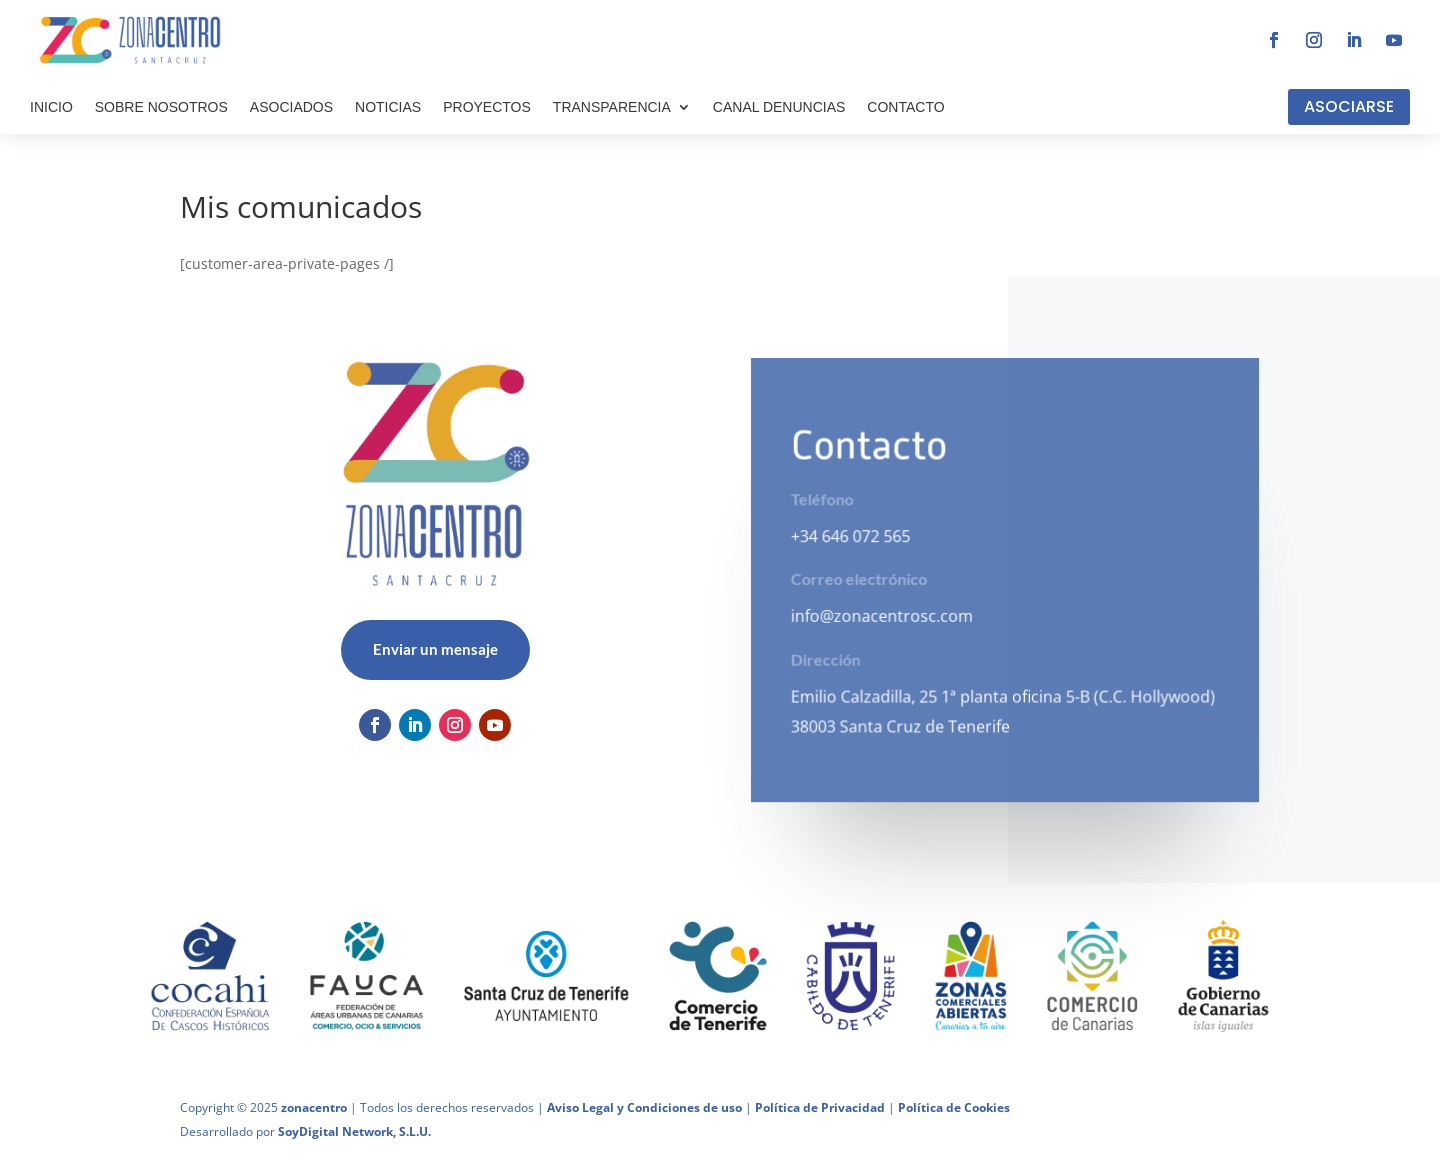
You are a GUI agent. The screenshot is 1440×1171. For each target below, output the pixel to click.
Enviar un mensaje (435, 649)
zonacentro (314, 1107)
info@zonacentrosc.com (882, 616)
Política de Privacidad (820, 1107)
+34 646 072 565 (850, 536)
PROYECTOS (487, 107)
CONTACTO (905, 107)
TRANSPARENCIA (612, 107)
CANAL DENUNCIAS (779, 107)
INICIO (51, 107)
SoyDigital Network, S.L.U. (354, 1131)
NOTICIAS (388, 107)
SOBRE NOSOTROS (161, 107)
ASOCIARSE (1349, 106)
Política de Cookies (954, 1107)
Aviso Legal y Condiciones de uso (644, 1107)
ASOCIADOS (291, 107)
